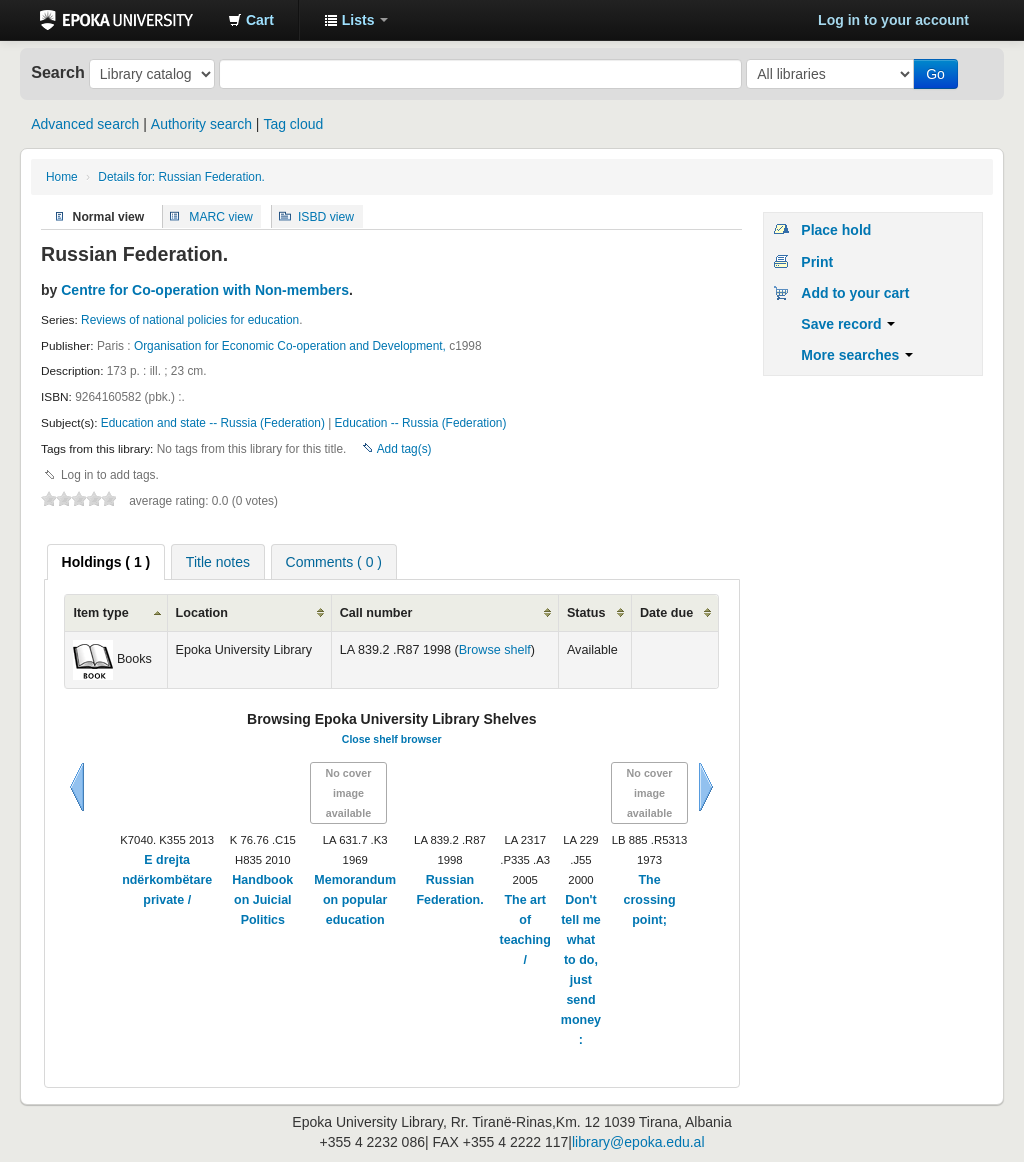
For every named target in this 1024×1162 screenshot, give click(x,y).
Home (62, 177)
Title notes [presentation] (218, 562)
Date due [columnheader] (666, 613)
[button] (251, 20)
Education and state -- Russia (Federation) (213, 423)
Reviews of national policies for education (190, 320)
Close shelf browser (392, 739)
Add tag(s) (404, 449)
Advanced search (85, 124)
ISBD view (326, 216)
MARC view (221, 216)
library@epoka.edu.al (638, 1142)
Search (58, 72)
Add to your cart (855, 293)
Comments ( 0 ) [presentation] (334, 562)
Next (706, 787)
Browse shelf (495, 650)
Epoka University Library (116, 20)
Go (935, 74)
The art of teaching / (525, 930)
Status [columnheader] (586, 613)
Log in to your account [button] (893, 20)
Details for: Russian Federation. (181, 177)
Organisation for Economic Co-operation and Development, (290, 346)
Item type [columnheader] (100, 613)
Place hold (836, 230)
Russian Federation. (449, 890)
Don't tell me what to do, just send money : (581, 970)
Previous (77, 787)
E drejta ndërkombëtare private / (167, 880)
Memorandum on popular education (355, 900)
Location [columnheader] (202, 613)
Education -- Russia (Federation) (421, 423)
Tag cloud (293, 124)
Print (817, 262)
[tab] (106, 562)
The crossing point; (650, 900)
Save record (848, 324)
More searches (857, 355)
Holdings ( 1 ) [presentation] (106, 562)
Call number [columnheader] (376, 613)
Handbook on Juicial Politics (262, 900)
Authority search (201, 124)
